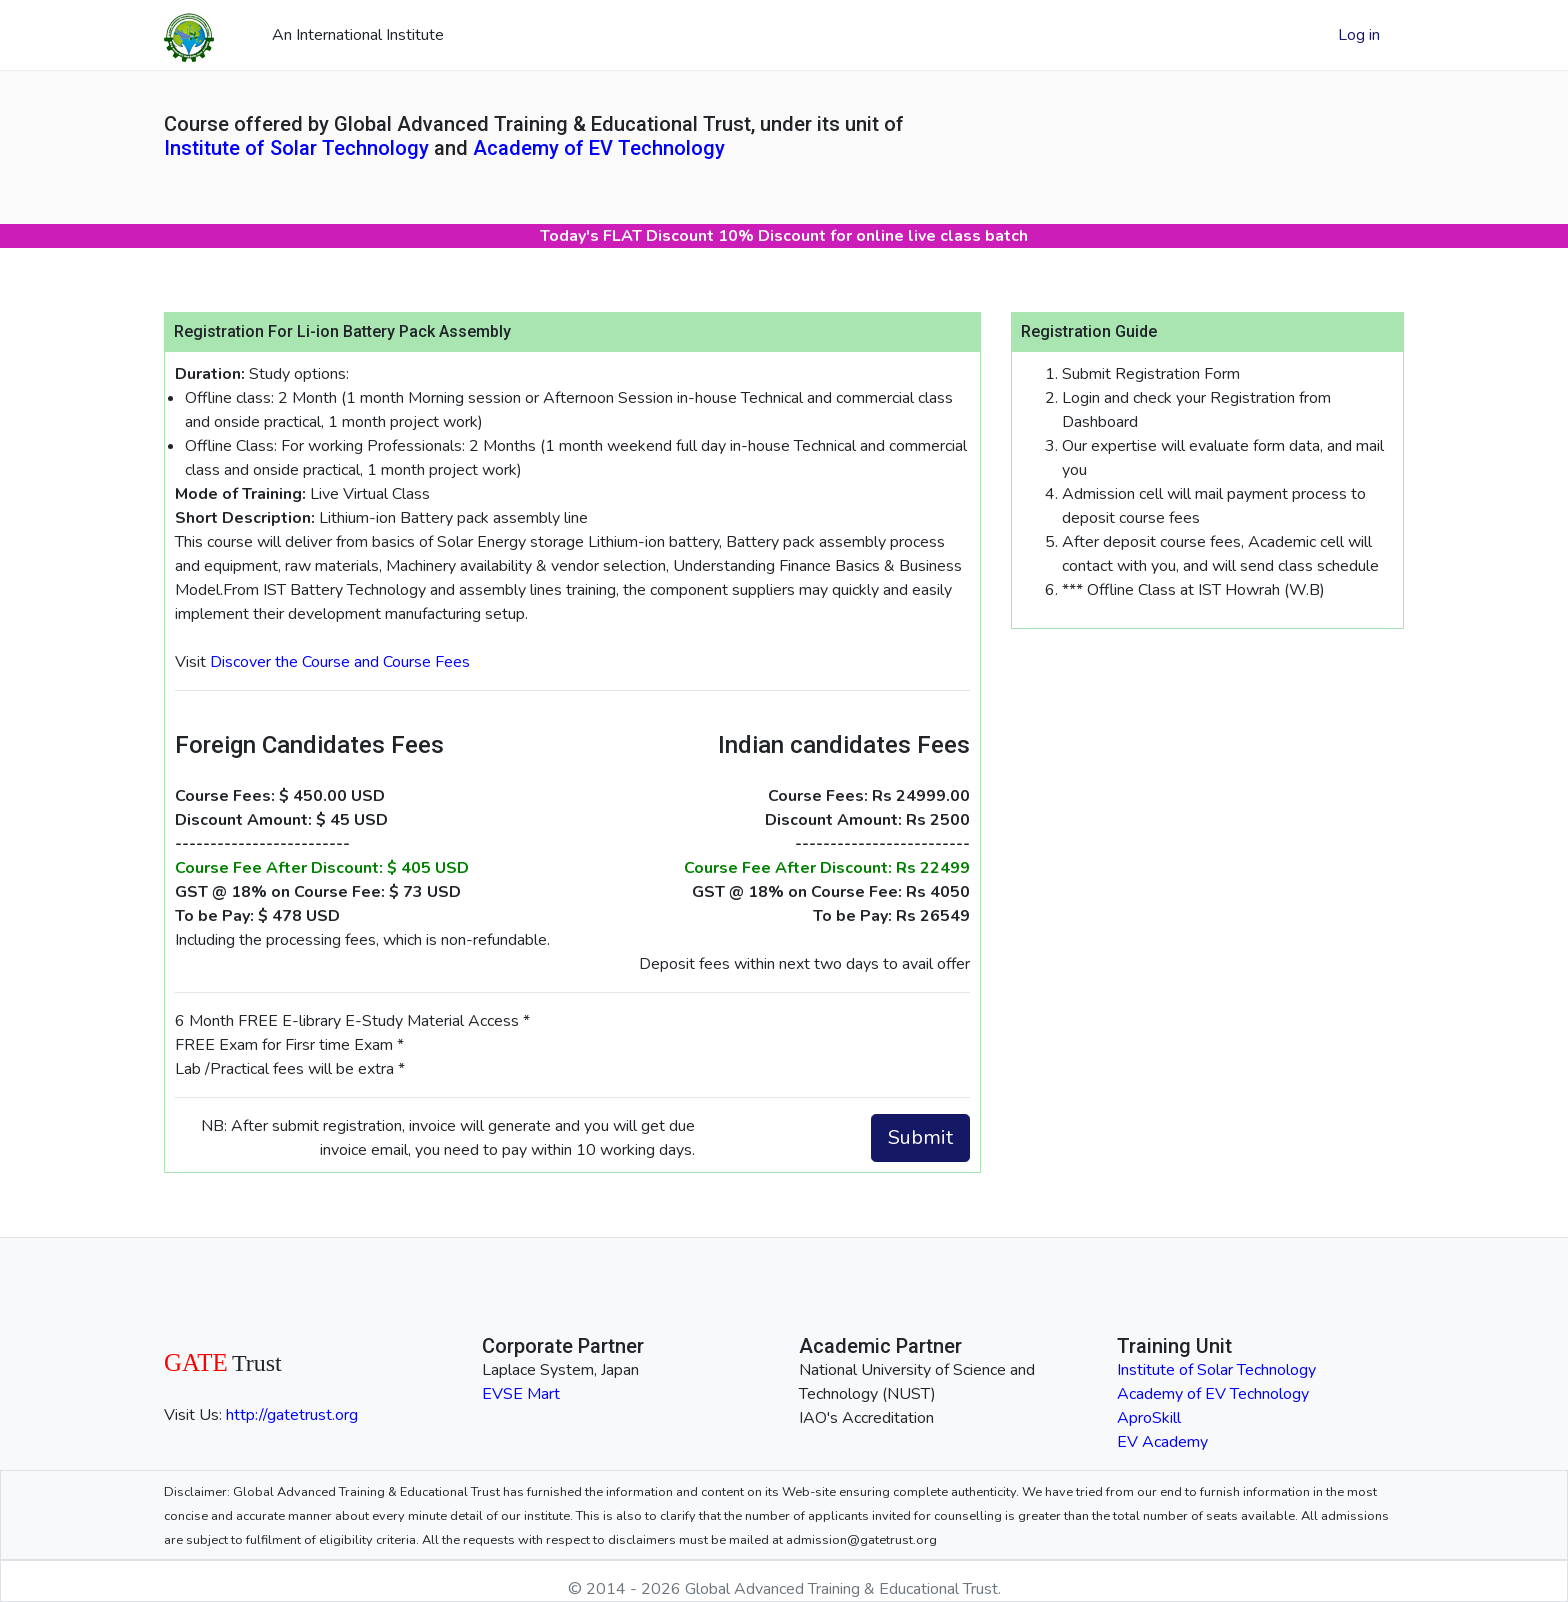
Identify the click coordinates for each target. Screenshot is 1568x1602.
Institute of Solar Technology (296, 148)
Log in (1359, 35)
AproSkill (1149, 1418)
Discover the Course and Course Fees (340, 662)
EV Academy (1162, 1442)
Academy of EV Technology (599, 148)
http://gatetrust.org (292, 1415)
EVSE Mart (521, 1394)
